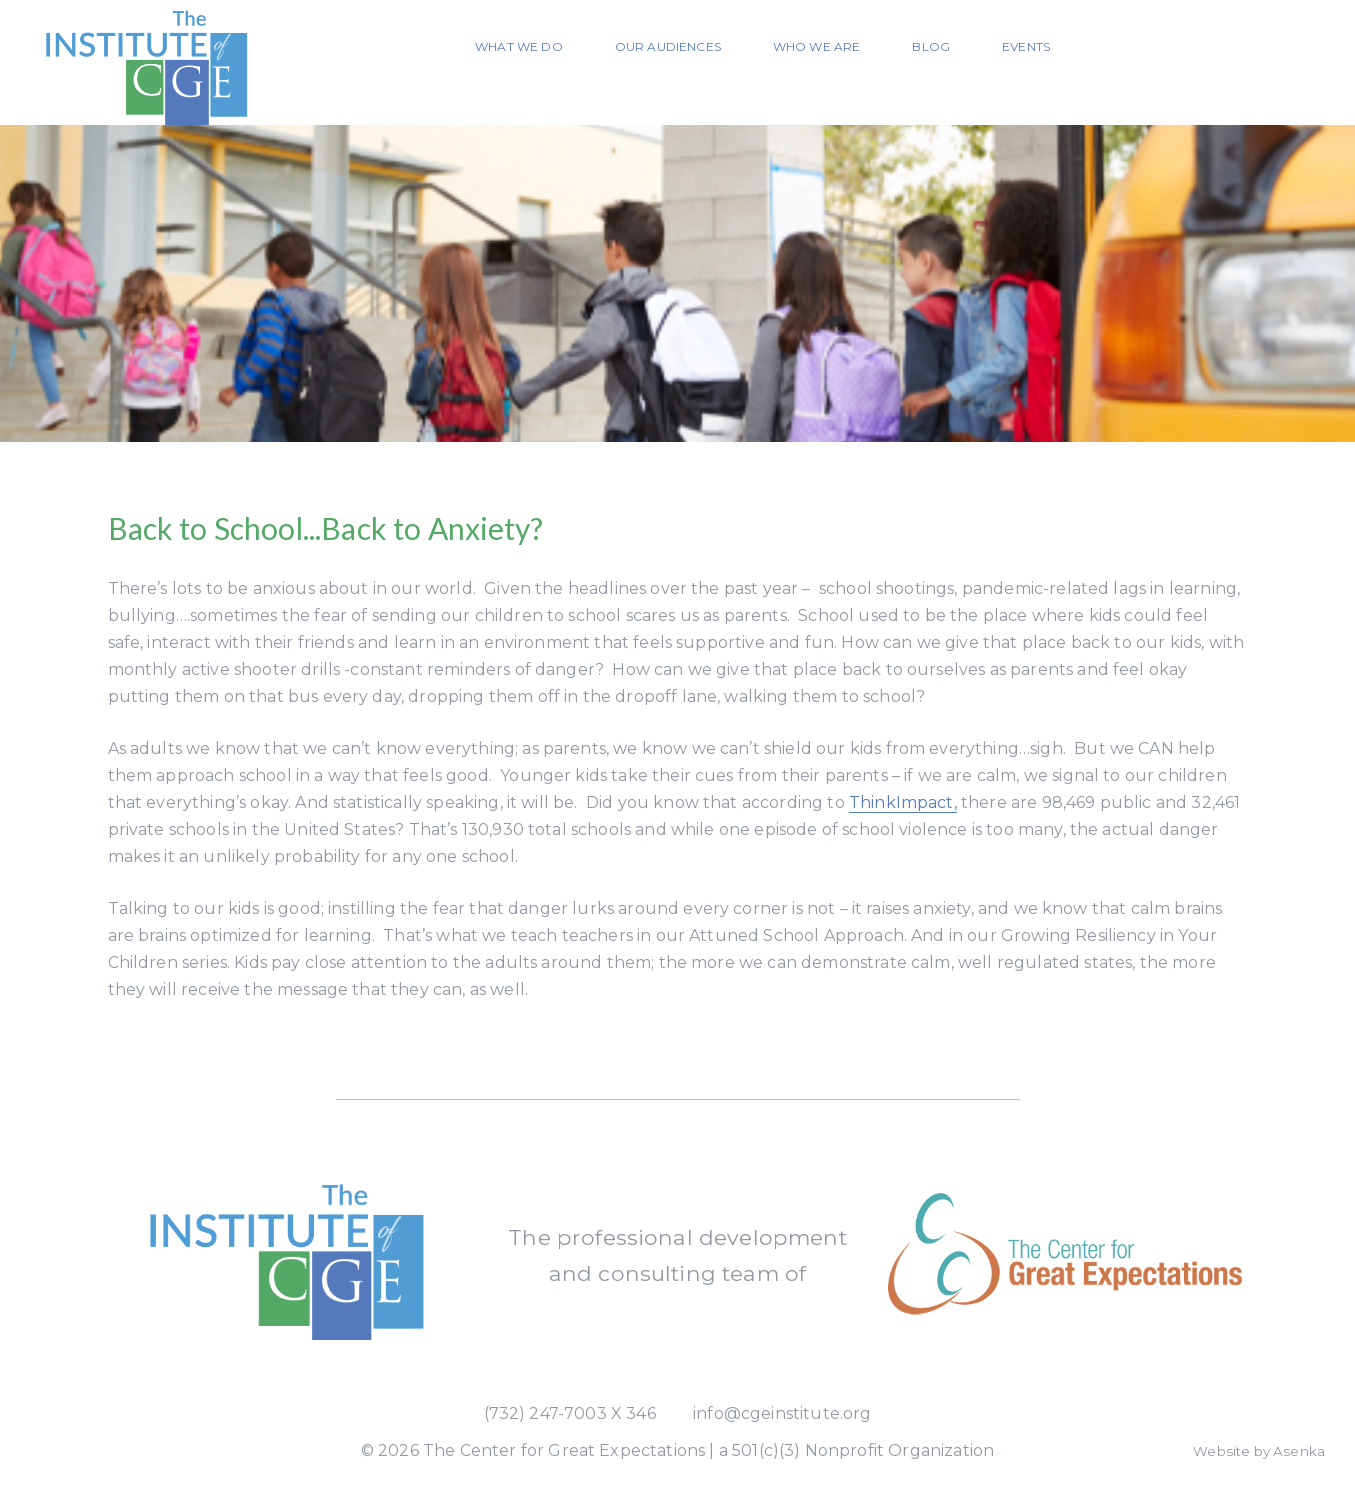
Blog (931, 46)
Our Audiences (668, 46)
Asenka (1299, 1451)
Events (1026, 46)
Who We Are (817, 46)
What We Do (519, 46)
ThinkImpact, (903, 802)
